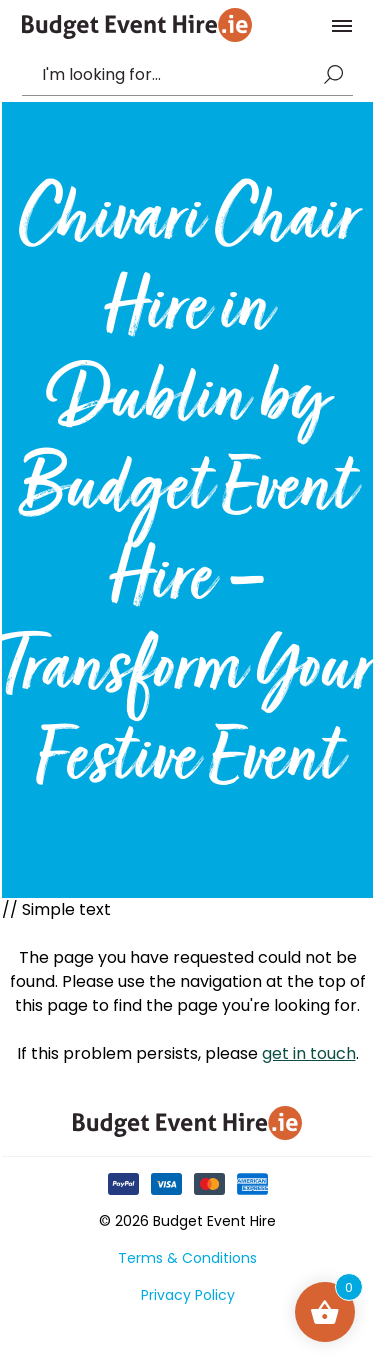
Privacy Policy (188, 1295)
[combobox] (178, 75)
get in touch (309, 1053)
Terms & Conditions (187, 1258)
